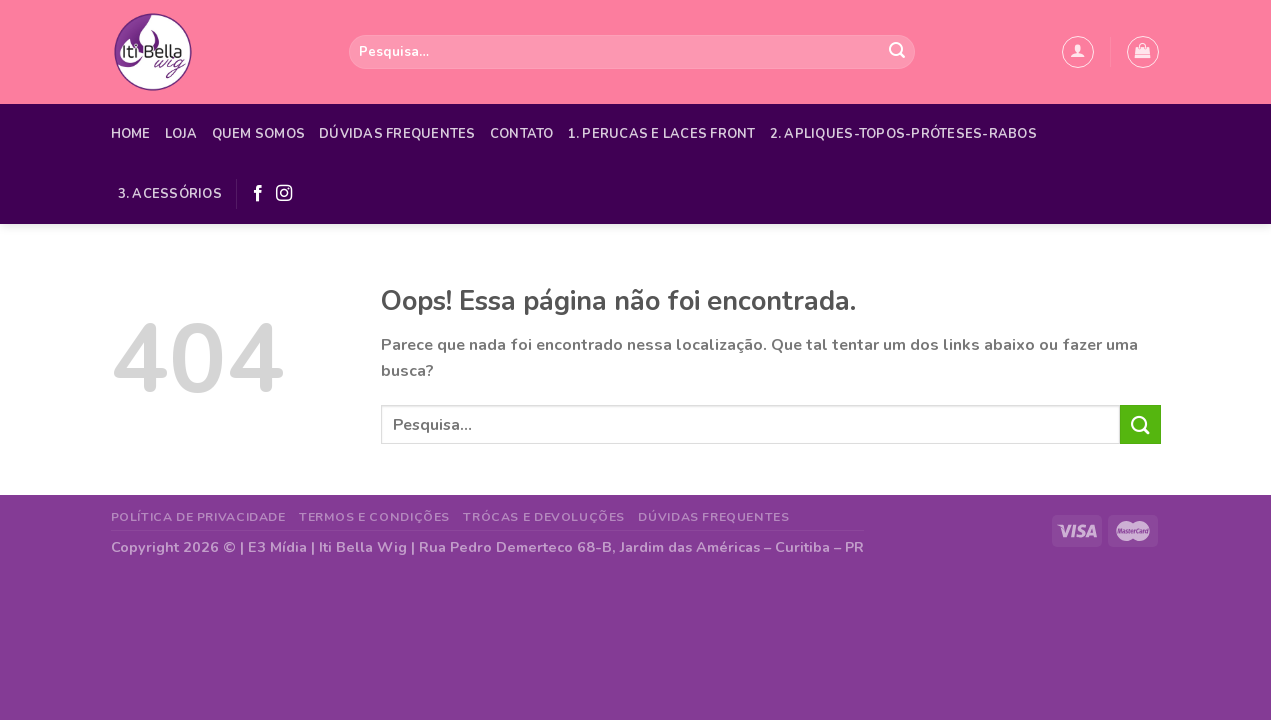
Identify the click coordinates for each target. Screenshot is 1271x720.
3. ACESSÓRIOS (170, 194)
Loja (181, 134)
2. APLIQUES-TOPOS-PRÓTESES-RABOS (903, 134)
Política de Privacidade (198, 517)
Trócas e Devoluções (544, 517)
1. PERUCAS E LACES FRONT (662, 134)
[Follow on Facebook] (258, 194)
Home (131, 134)
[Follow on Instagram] (284, 194)
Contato (522, 134)
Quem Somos (259, 134)
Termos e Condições (374, 517)
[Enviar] (897, 52)
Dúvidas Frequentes (397, 134)
